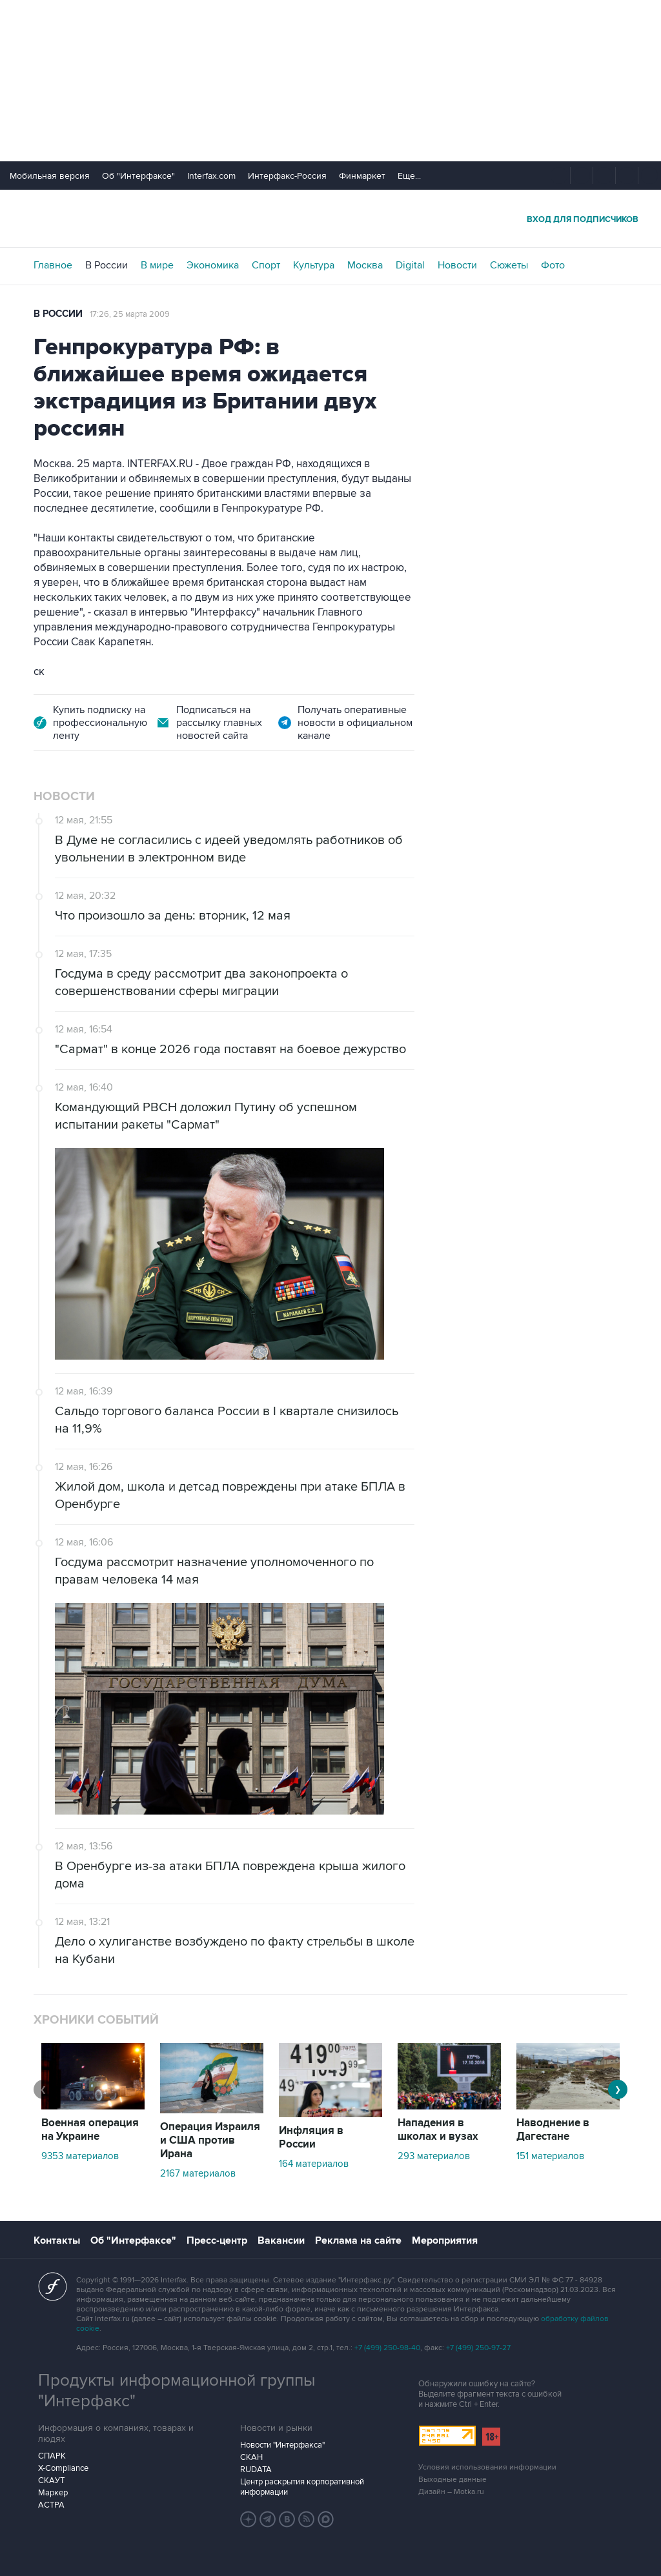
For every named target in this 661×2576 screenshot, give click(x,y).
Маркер (53, 2493)
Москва (365, 265)
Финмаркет (362, 175)
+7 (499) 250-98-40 (387, 2348)
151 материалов (550, 2156)
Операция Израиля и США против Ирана (210, 2140)
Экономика (213, 265)
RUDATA (256, 2469)
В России (106, 265)
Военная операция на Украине (90, 2130)
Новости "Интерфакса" (282, 2445)
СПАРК (52, 2456)
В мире (157, 265)
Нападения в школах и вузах (438, 2130)
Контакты (57, 2240)
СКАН (251, 2457)
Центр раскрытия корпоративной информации (302, 2487)
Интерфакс (330, 218)
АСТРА (51, 2505)
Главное (53, 265)
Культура (313, 265)
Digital (410, 265)
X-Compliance (63, 2468)
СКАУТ (51, 2480)
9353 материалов (80, 2156)
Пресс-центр (217, 2240)
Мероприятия (445, 2240)
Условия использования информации (487, 2467)
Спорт (266, 265)
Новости (457, 265)
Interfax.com (211, 175)
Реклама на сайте (358, 2240)
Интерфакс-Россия (287, 175)
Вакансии (281, 2240)
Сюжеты (509, 265)
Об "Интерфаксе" (138, 175)
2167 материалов (198, 2173)
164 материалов (314, 2163)
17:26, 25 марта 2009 (130, 314)
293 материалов (434, 2156)
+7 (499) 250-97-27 (478, 2348)
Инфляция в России (311, 2137)
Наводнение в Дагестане (552, 2130)
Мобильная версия (50, 175)
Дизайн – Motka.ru (451, 2492)
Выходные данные (452, 2479)
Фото (553, 265)
